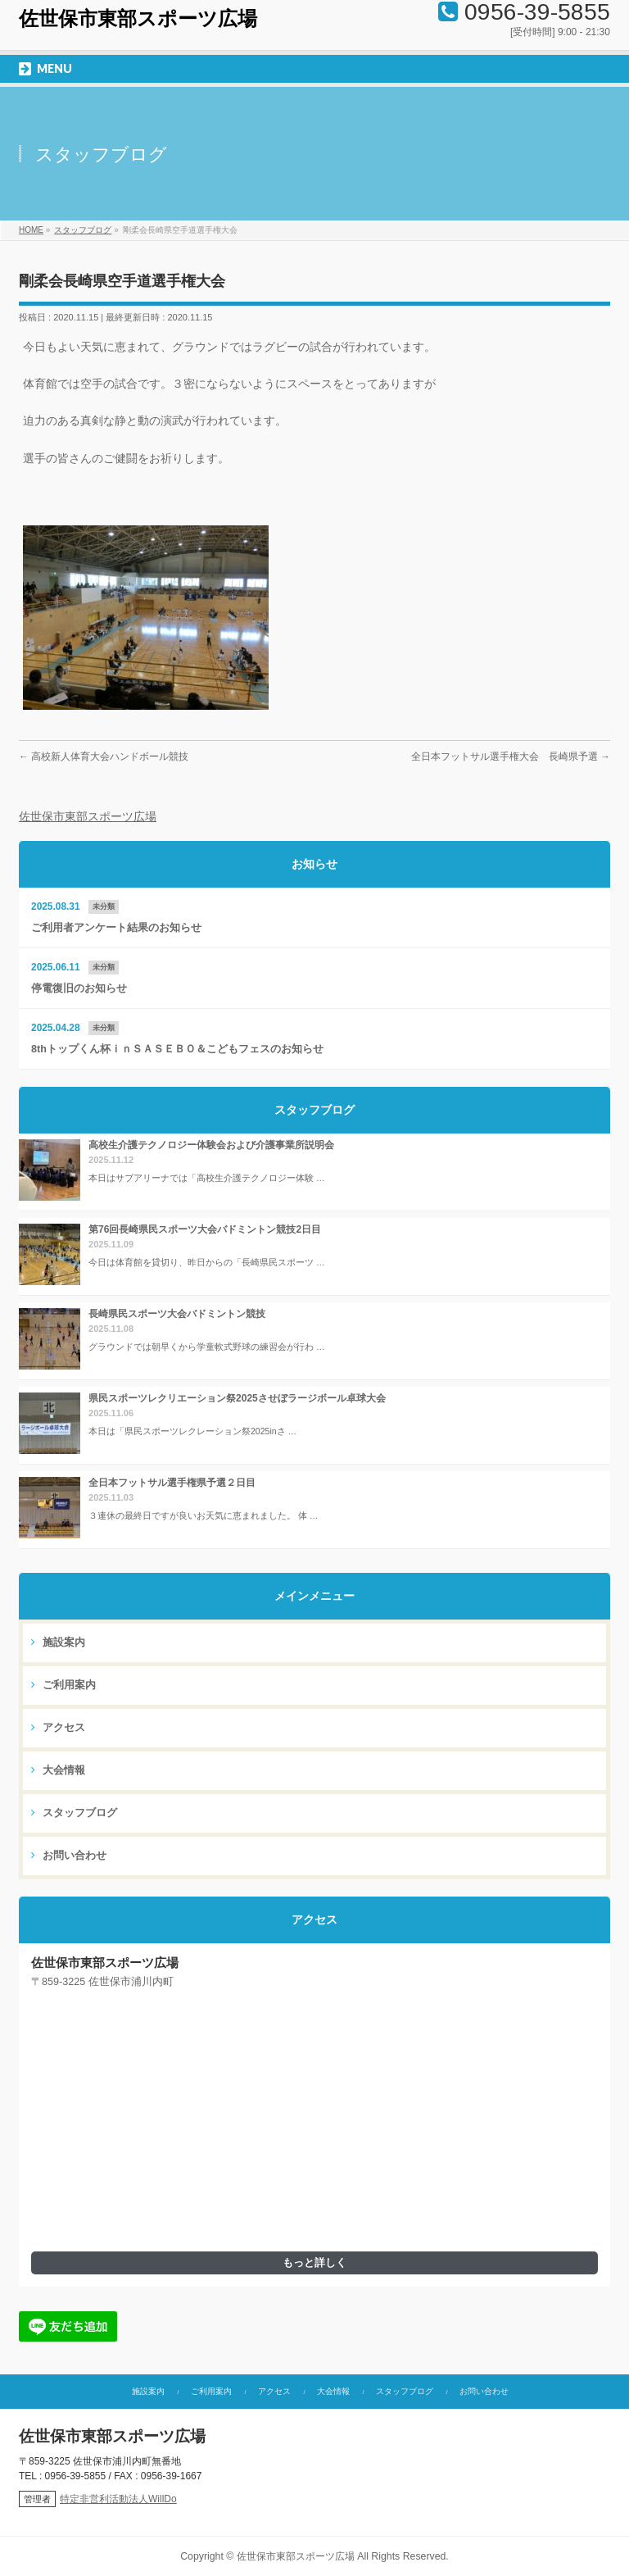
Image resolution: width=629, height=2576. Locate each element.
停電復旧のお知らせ (79, 988)
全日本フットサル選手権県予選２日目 (172, 1482)
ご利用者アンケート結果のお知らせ (116, 928)
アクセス (58, 1727)
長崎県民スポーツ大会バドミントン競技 (176, 1314)
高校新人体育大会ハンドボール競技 (103, 756)
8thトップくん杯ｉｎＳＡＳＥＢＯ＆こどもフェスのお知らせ (177, 1049)
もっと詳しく (314, 2263)
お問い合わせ (68, 1855)
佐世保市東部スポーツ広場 (138, 19)
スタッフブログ (74, 1813)
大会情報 (58, 1770)
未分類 (104, 906)
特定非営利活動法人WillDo (118, 2499)
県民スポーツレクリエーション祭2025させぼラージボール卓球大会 (237, 1398)
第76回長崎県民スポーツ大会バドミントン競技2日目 (204, 1229)
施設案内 (58, 1642)
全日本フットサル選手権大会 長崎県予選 (510, 756)
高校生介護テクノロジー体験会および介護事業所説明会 (211, 1145)
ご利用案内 (63, 1685)
